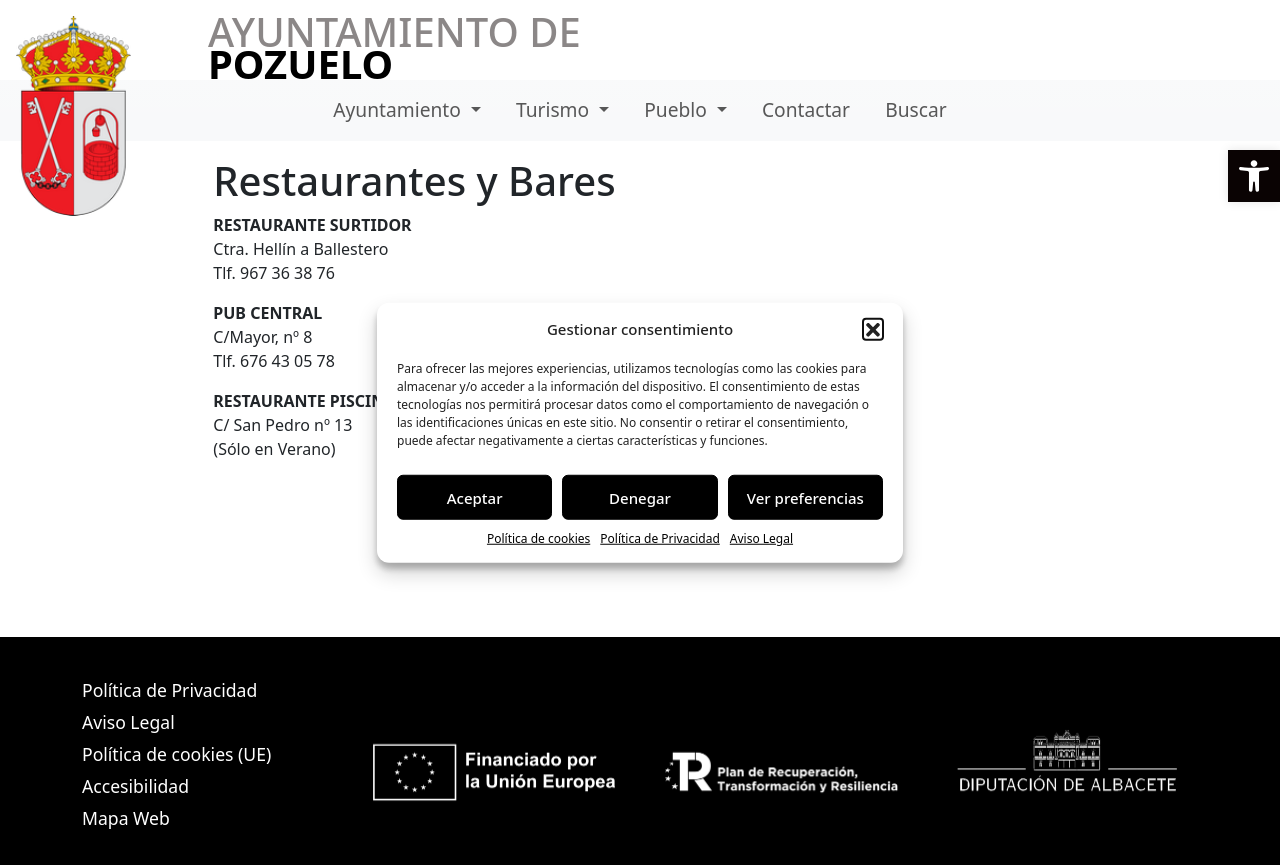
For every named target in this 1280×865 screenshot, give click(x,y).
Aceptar (475, 497)
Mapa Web (126, 818)
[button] (1254, 176)
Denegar (640, 497)
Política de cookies (538, 538)
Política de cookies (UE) (176, 754)
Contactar (806, 109)
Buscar (915, 109)
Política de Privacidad (660, 538)
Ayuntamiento (399, 109)
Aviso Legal (761, 538)
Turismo (555, 109)
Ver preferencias (805, 497)
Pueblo (678, 109)
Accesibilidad (135, 786)
